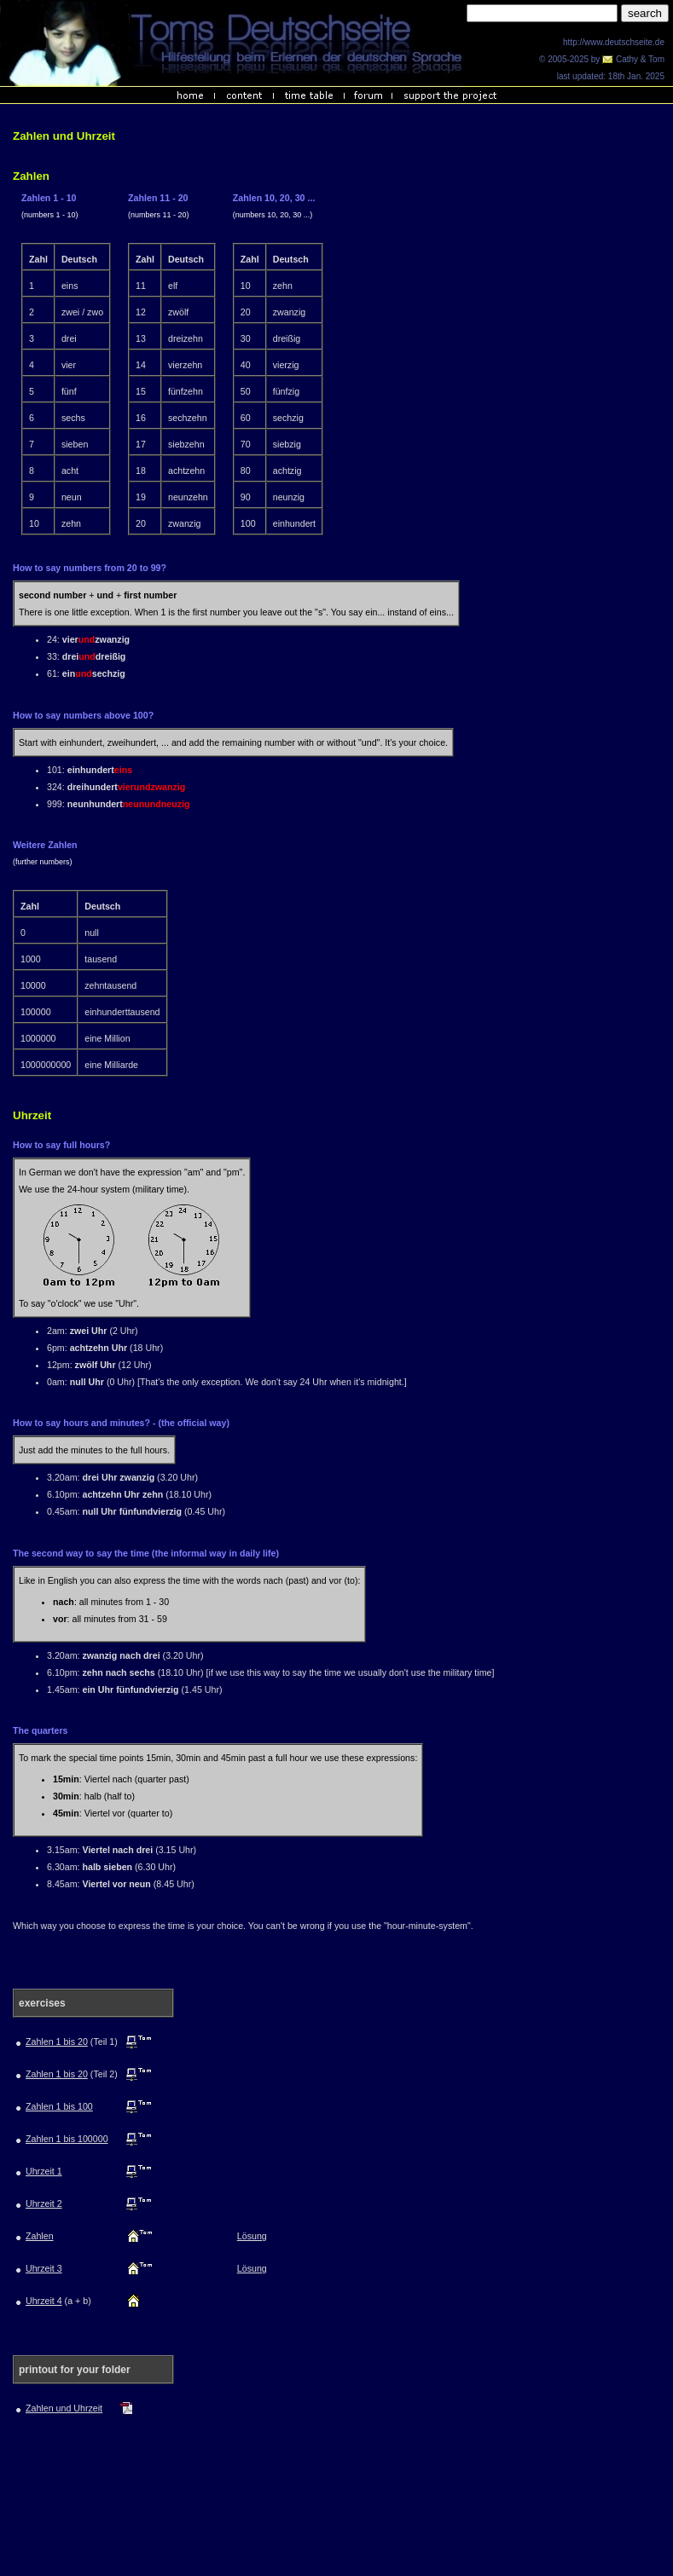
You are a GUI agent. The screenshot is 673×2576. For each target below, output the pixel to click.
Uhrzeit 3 (44, 2268)
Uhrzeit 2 (44, 2203)
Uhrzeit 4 (44, 2301)
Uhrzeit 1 (44, 2171)
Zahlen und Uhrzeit (64, 2408)
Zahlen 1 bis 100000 (67, 2139)
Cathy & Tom (633, 59)
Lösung (252, 2236)
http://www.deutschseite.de (613, 42)
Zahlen (40, 2236)
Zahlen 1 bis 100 (59, 2106)
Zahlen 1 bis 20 (57, 2041)
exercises (42, 2003)
